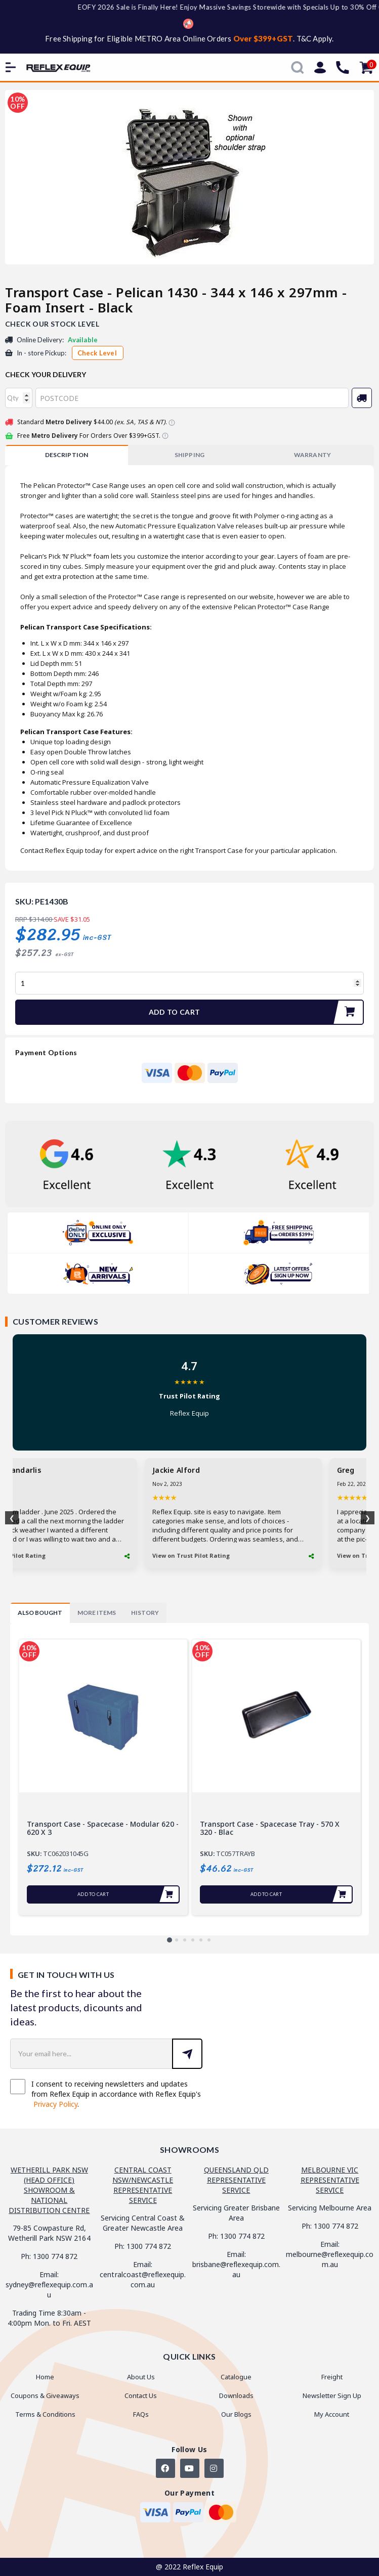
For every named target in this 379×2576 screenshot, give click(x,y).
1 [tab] (169, 1939)
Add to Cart (256, 1012)
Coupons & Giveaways (45, 2395)
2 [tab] (176, 1939)
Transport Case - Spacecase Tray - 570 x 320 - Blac (270, 1828)
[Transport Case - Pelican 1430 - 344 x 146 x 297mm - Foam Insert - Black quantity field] (189, 983)
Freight (332, 2376)
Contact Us (140, 2395)
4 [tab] (192, 1939)
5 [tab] (200, 1939)
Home (45, 2376)
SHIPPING (189, 455)
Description (66, 455)
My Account (331, 2414)
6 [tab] (208, 1939)
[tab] (66, 455)
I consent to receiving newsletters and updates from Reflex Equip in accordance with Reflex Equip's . (105, 2094)
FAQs (141, 2414)
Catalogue (236, 2376)
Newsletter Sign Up (332, 2395)
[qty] (18, 398)
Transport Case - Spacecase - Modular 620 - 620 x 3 (103, 1828)
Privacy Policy (55, 2104)
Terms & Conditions (45, 2414)
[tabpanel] (103, 1776)
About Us (141, 2376)
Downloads (236, 2395)
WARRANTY (312, 455)
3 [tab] (184, 1939)
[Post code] (192, 398)
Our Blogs (236, 2414)
